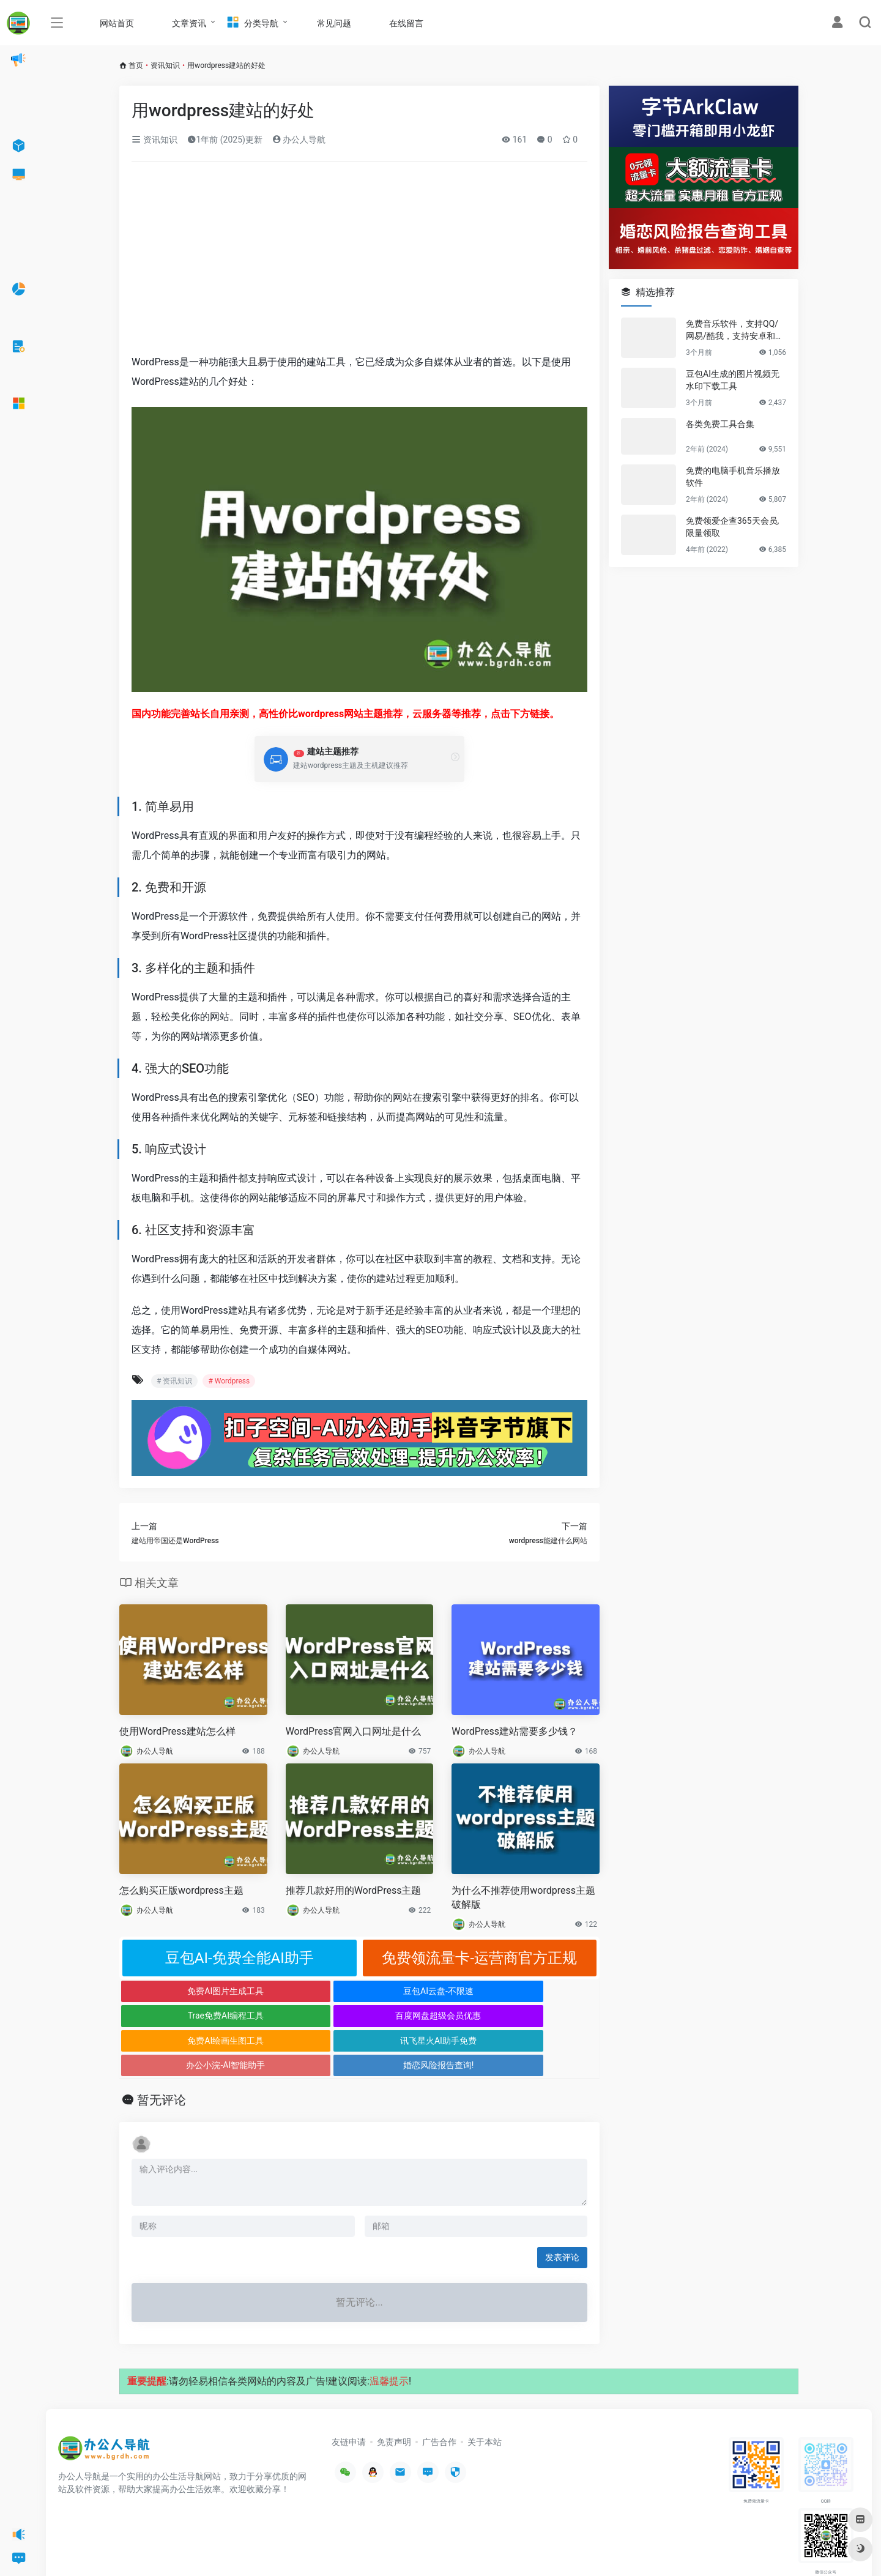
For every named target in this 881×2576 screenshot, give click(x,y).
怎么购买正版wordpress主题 (181, 1890)
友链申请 (349, 2392)
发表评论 (562, 2208)
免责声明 (394, 2392)
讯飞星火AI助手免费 (299, 2015)
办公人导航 (298, 139)
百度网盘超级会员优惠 (539, 1991)
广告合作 (439, 2392)
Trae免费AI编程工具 (419, 1991)
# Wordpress (229, 1381)
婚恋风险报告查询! (539, 2015)
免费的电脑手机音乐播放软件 (733, 477)
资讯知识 (165, 65)
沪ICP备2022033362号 (211, 2548)
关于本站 (484, 2392)
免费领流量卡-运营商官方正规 (479, 1958)
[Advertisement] (359, 262)
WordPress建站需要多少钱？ (515, 1731)
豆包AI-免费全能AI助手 (239, 1958)
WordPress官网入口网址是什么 (354, 1731)
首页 (135, 65)
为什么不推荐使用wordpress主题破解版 (523, 1897)
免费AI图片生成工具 (179, 1991)
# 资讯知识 (174, 1381)
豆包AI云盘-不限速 (299, 1991)
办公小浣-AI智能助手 (419, 2015)
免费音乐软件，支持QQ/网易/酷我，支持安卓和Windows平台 (735, 330)
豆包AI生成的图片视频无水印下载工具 (732, 380)
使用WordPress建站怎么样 (177, 1731)
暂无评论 (161, 2050)
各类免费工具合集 (720, 424)
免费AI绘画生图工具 (179, 2015)
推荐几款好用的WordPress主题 (354, 1890)
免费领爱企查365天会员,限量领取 (732, 527)
